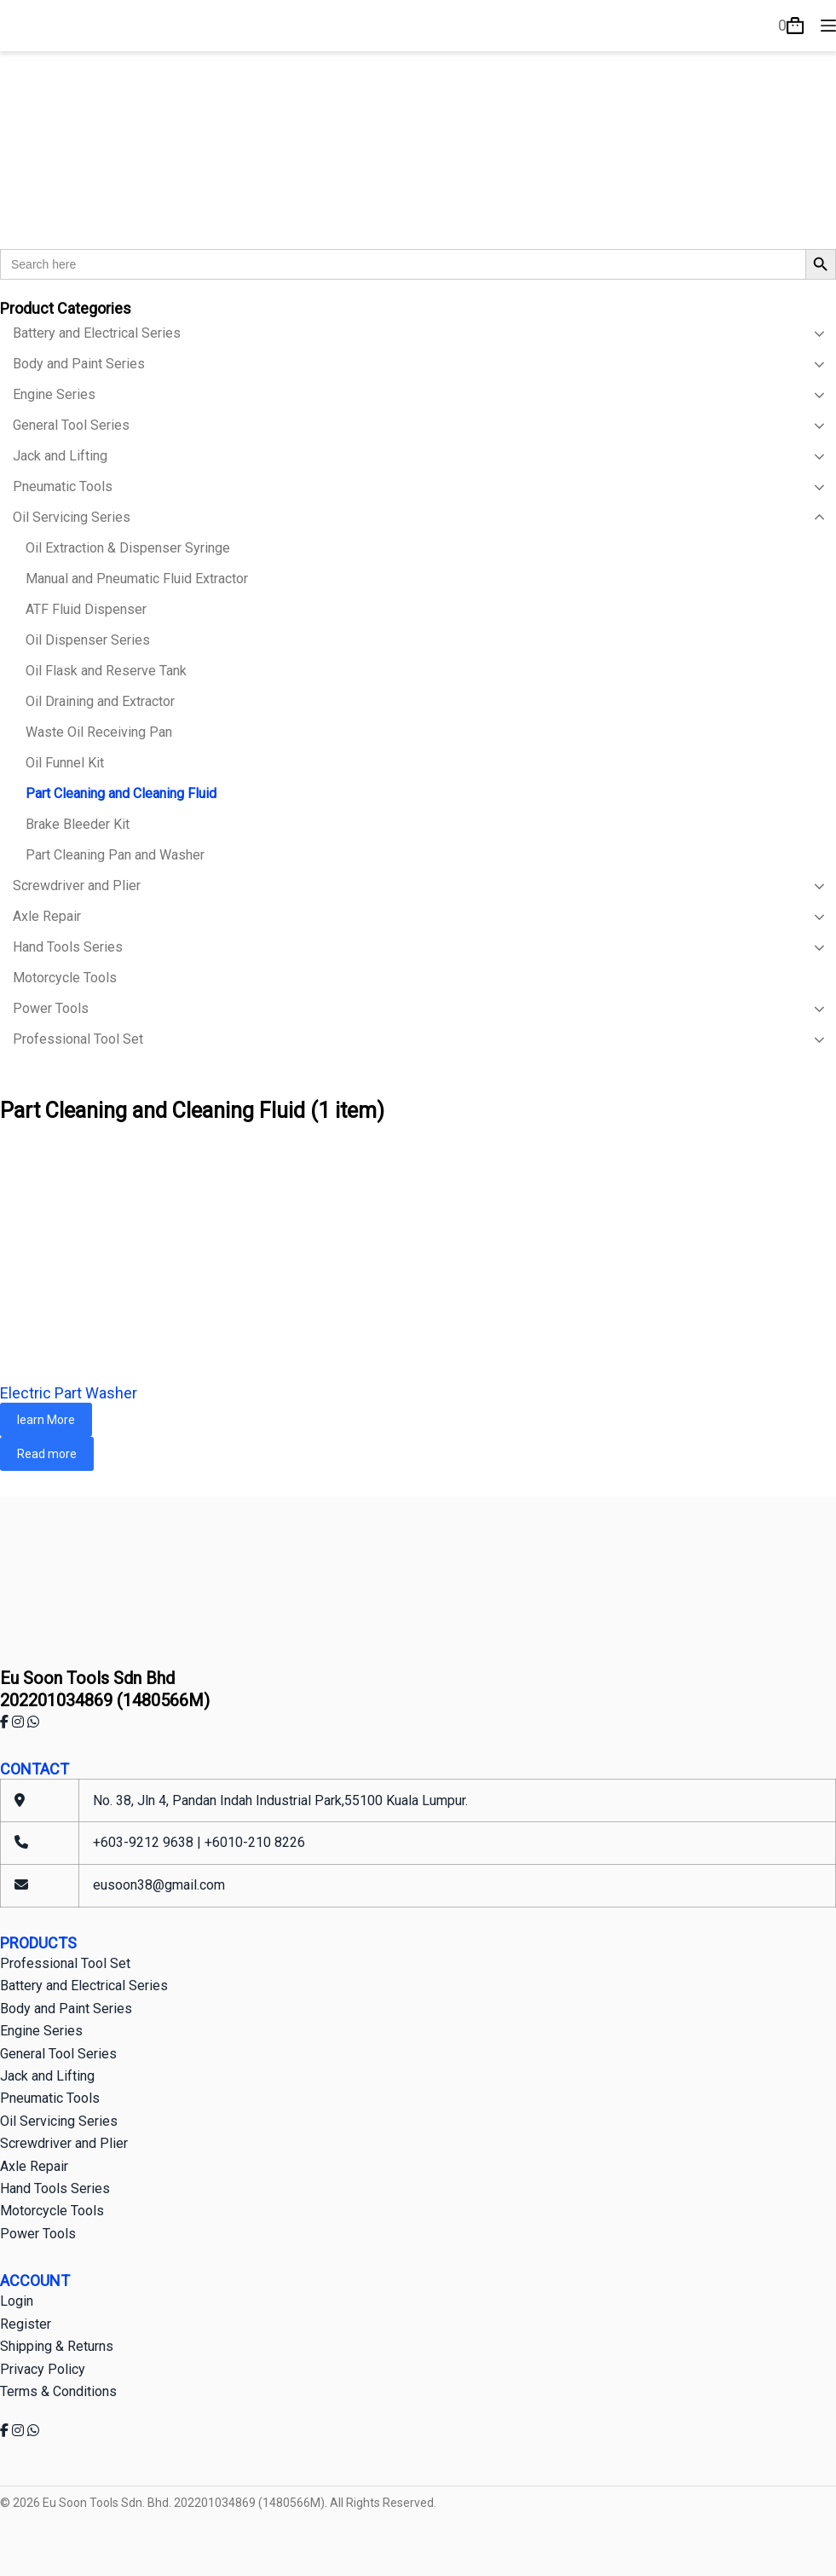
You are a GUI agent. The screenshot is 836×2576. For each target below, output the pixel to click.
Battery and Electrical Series (84, 1985)
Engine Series (41, 2031)
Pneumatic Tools (50, 2098)
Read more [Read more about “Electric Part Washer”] (47, 1454)
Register (25, 2324)
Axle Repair (34, 2166)
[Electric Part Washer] (418, 1254)
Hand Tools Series (55, 2188)
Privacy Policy (42, 2369)
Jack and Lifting (47, 2076)
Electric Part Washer (68, 1393)
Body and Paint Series (66, 2008)
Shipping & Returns (56, 2346)
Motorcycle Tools (52, 2211)
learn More (46, 1420)
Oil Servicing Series (59, 2121)
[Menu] (828, 25)
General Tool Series (58, 2054)
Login (16, 2301)
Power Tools (38, 2234)
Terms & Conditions (58, 2391)
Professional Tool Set (65, 1963)
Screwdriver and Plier (64, 2143)
